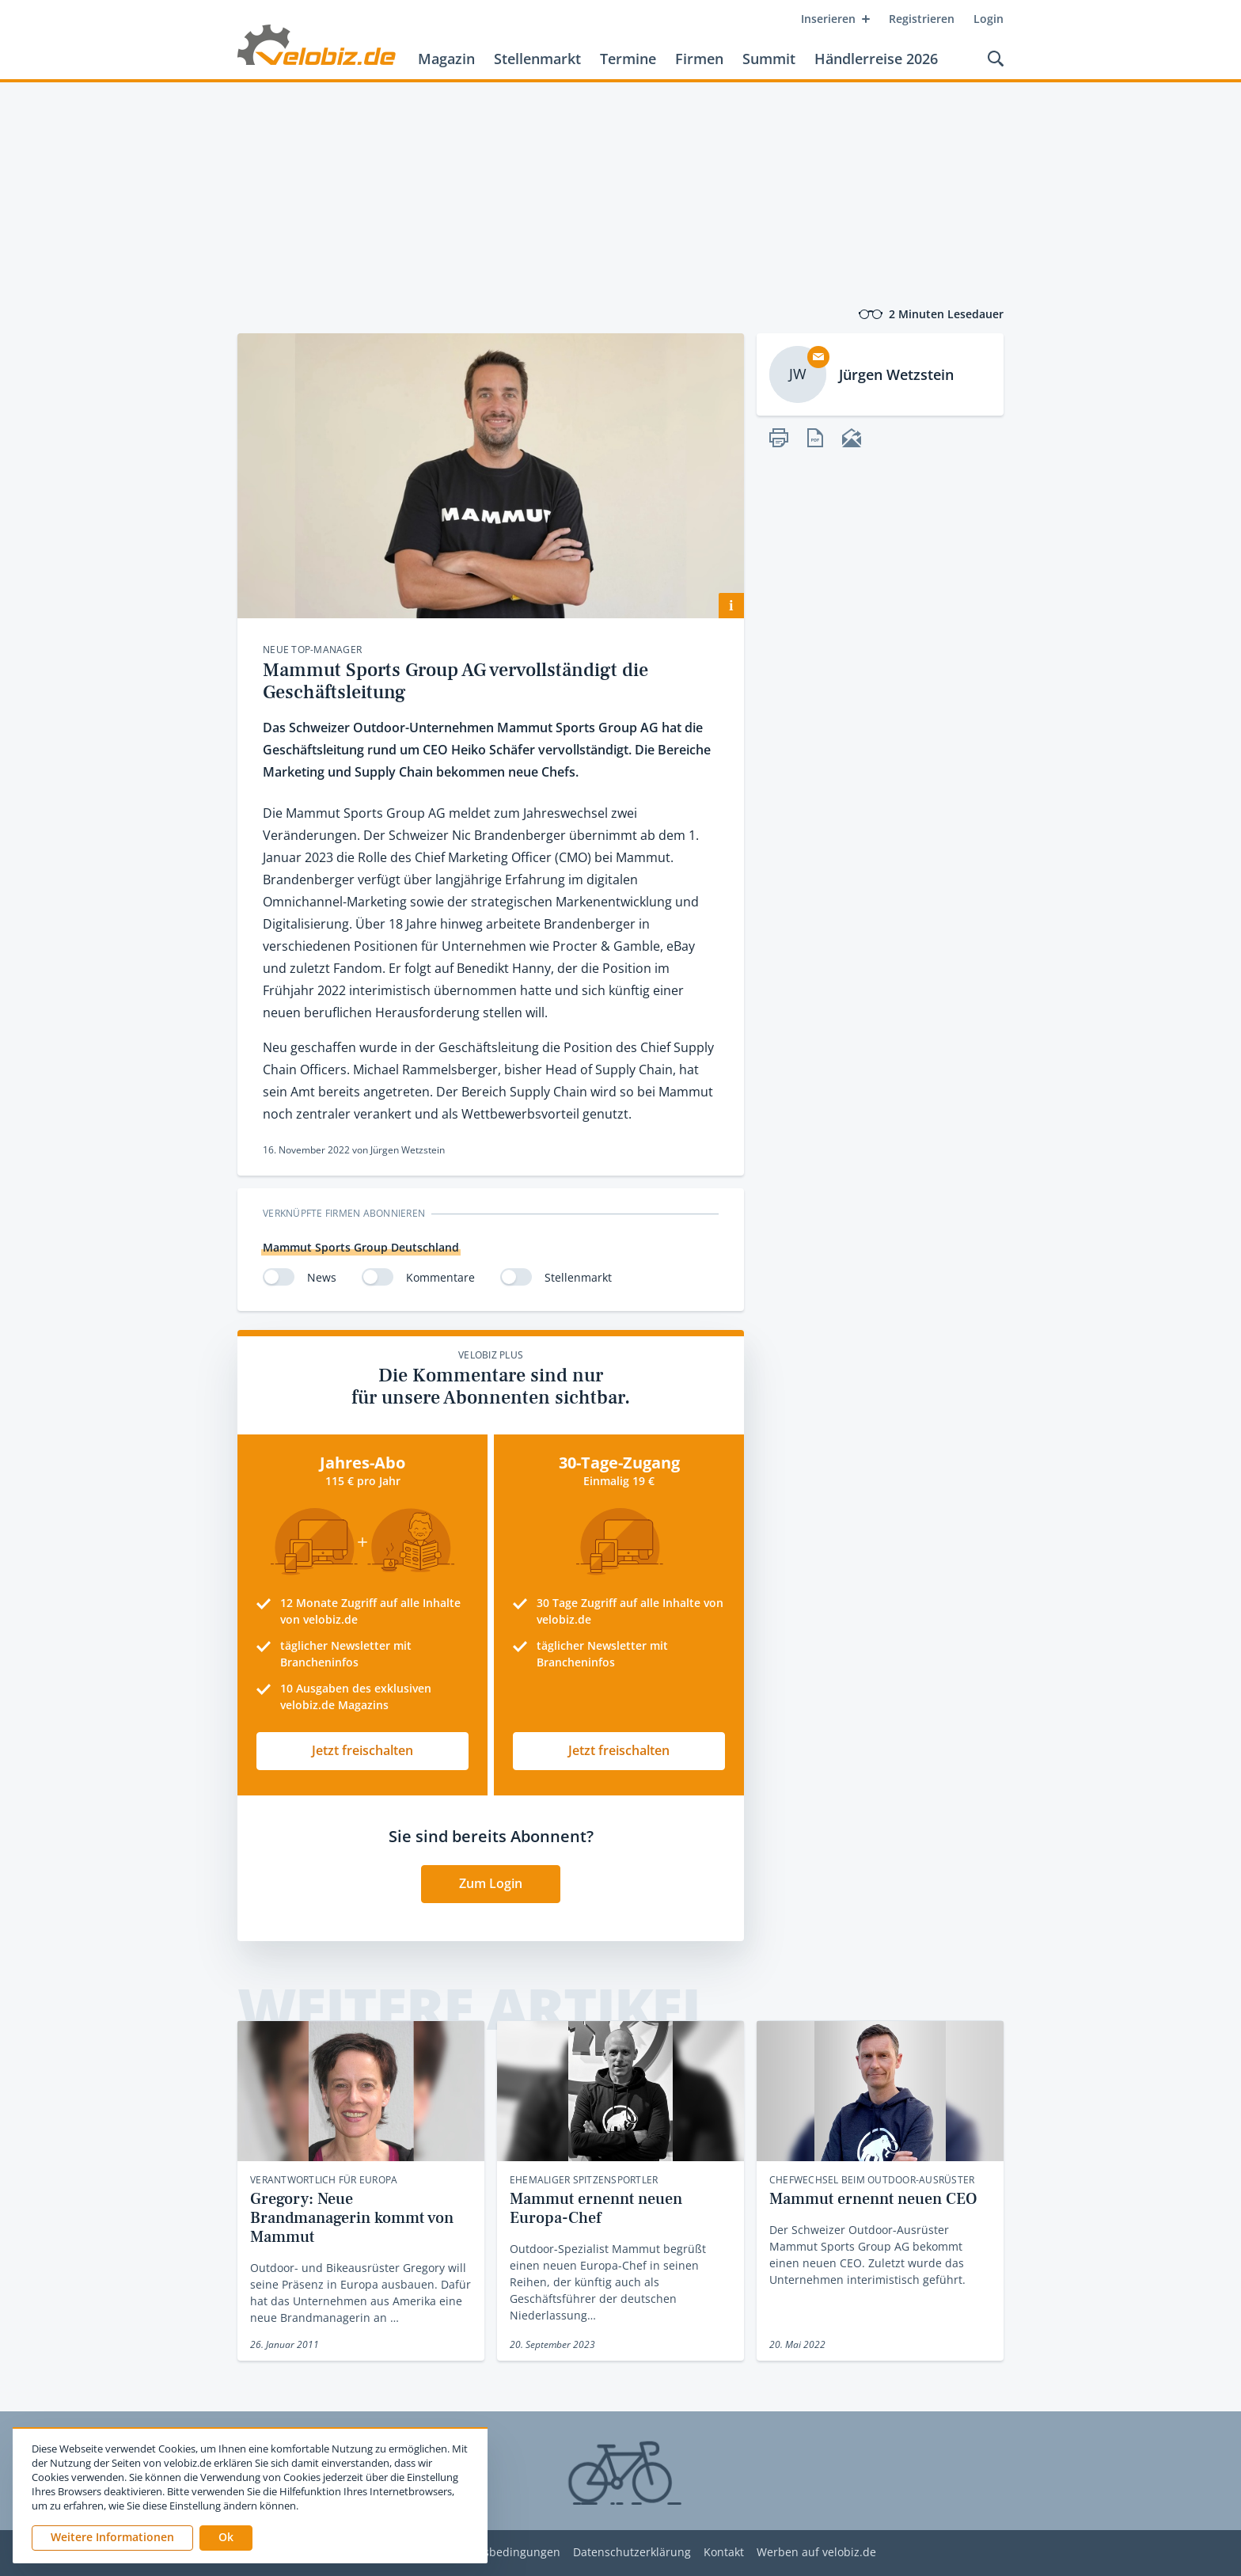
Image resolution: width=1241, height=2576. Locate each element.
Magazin (446, 58)
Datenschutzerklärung (632, 2552)
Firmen (699, 58)
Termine (628, 58)
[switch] (278, 1277)
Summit (768, 58)
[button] (225, 2538)
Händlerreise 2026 (876, 58)
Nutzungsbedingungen (499, 2552)
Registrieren (921, 18)
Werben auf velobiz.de (816, 2552)
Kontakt (724, 2552)
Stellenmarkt (537, 58)
